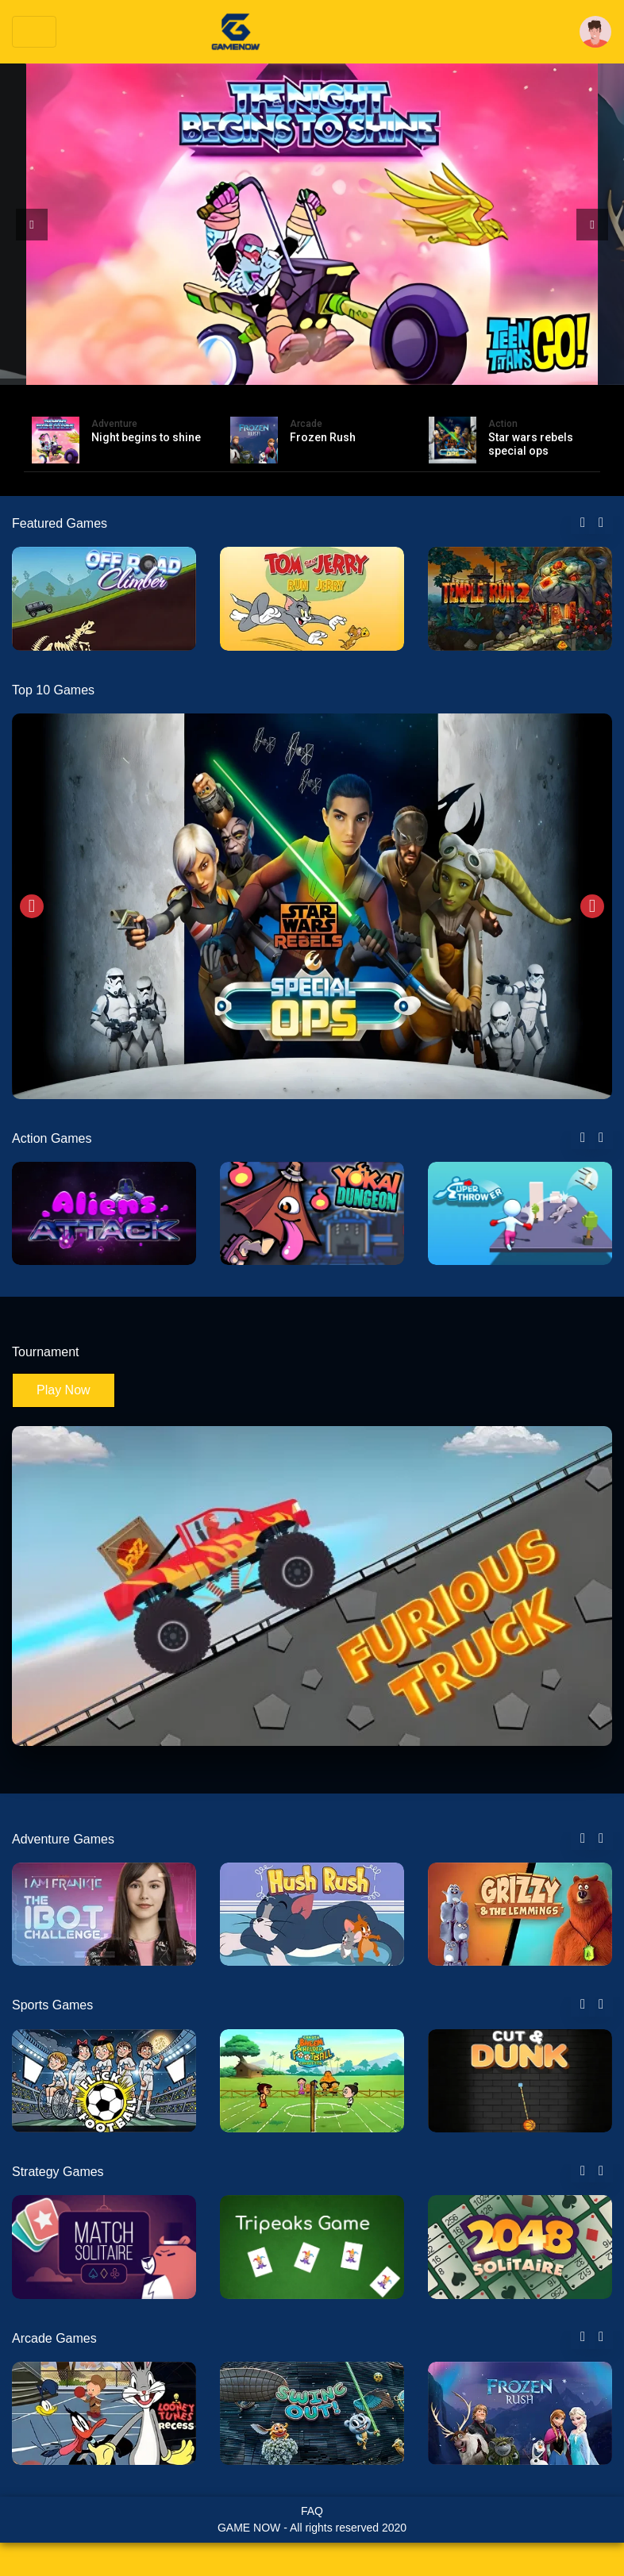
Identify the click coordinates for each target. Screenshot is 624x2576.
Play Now (64, 1390)
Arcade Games (54, 2338)
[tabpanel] (104, 598)
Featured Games (59, 523)
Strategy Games (58, 2171)
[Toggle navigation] (34, 32)
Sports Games (52, 2005)
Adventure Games (63, 1839)
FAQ (312, 2511)
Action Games (51, 1138)
